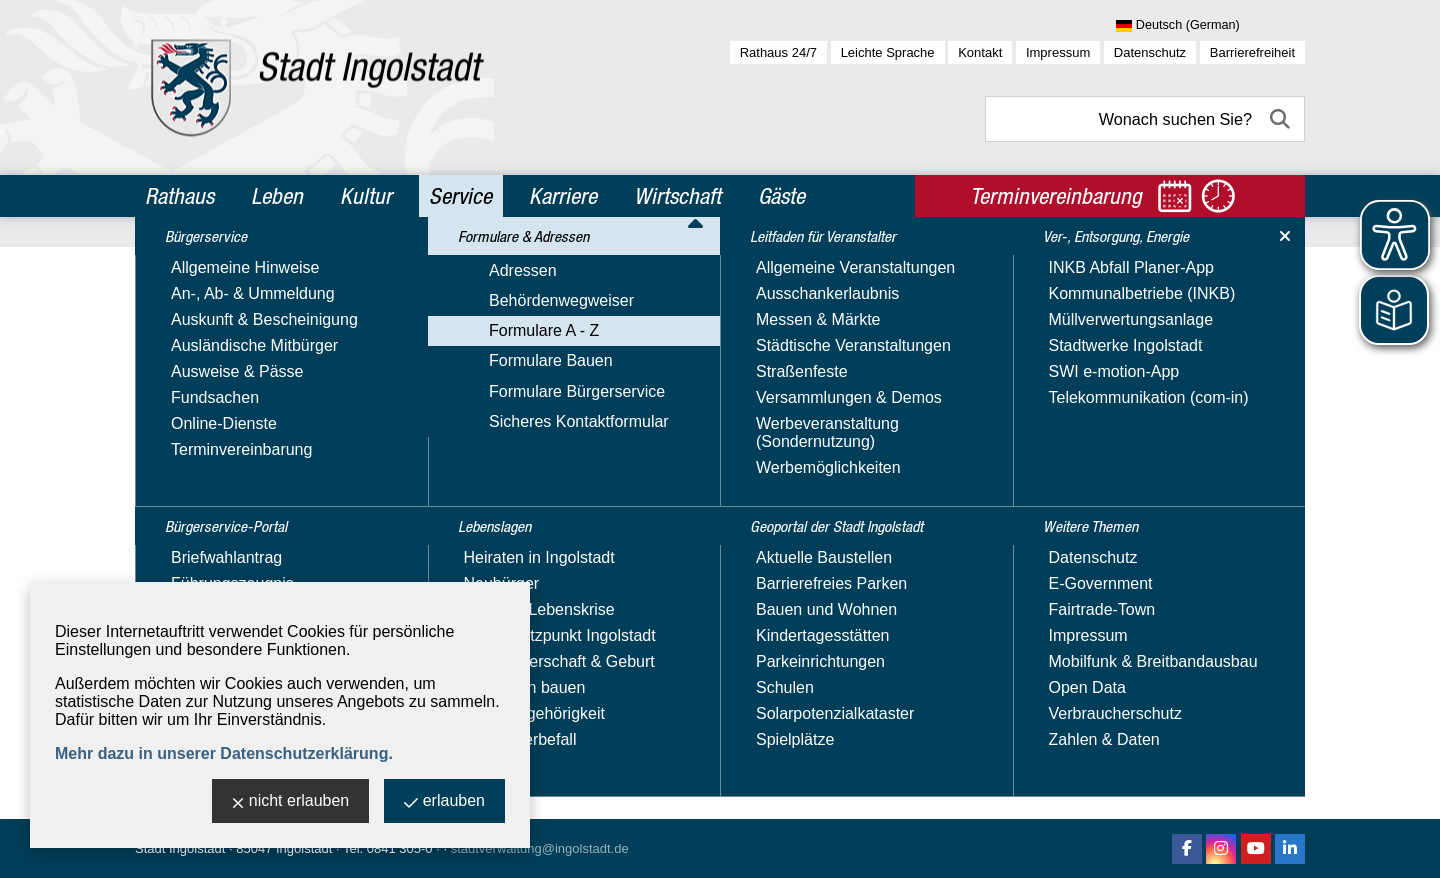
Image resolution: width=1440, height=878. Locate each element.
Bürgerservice (202, 268)
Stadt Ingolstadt (180, 848)
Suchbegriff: (470, 398)
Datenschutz (1150, 52)
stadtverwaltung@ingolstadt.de (540, 848)
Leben (277, 196)
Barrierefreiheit (1252, 52)
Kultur (366, 196)
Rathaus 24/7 (778, 52)
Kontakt (980, 52)
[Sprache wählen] (1210, 26)
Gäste (781, 196)
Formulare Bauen (208, 476)
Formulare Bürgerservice (234, 505)
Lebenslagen (197, 571)
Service (460, 196)
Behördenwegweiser (218, 418)
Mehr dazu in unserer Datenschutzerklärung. (224, 753)
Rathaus (179, 196)
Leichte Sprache (888, 52)
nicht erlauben (291, 802)
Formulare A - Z (201, 447)
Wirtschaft (677, 196)
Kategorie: (862, 398)
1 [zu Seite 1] (1249, 630)
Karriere (563, 196)
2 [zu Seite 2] (1271, 630)
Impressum (1058, 52)
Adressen (180, 389)
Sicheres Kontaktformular (236, 534)
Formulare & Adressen (236, 354)
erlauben (444, 802)
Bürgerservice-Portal (230, 311)
